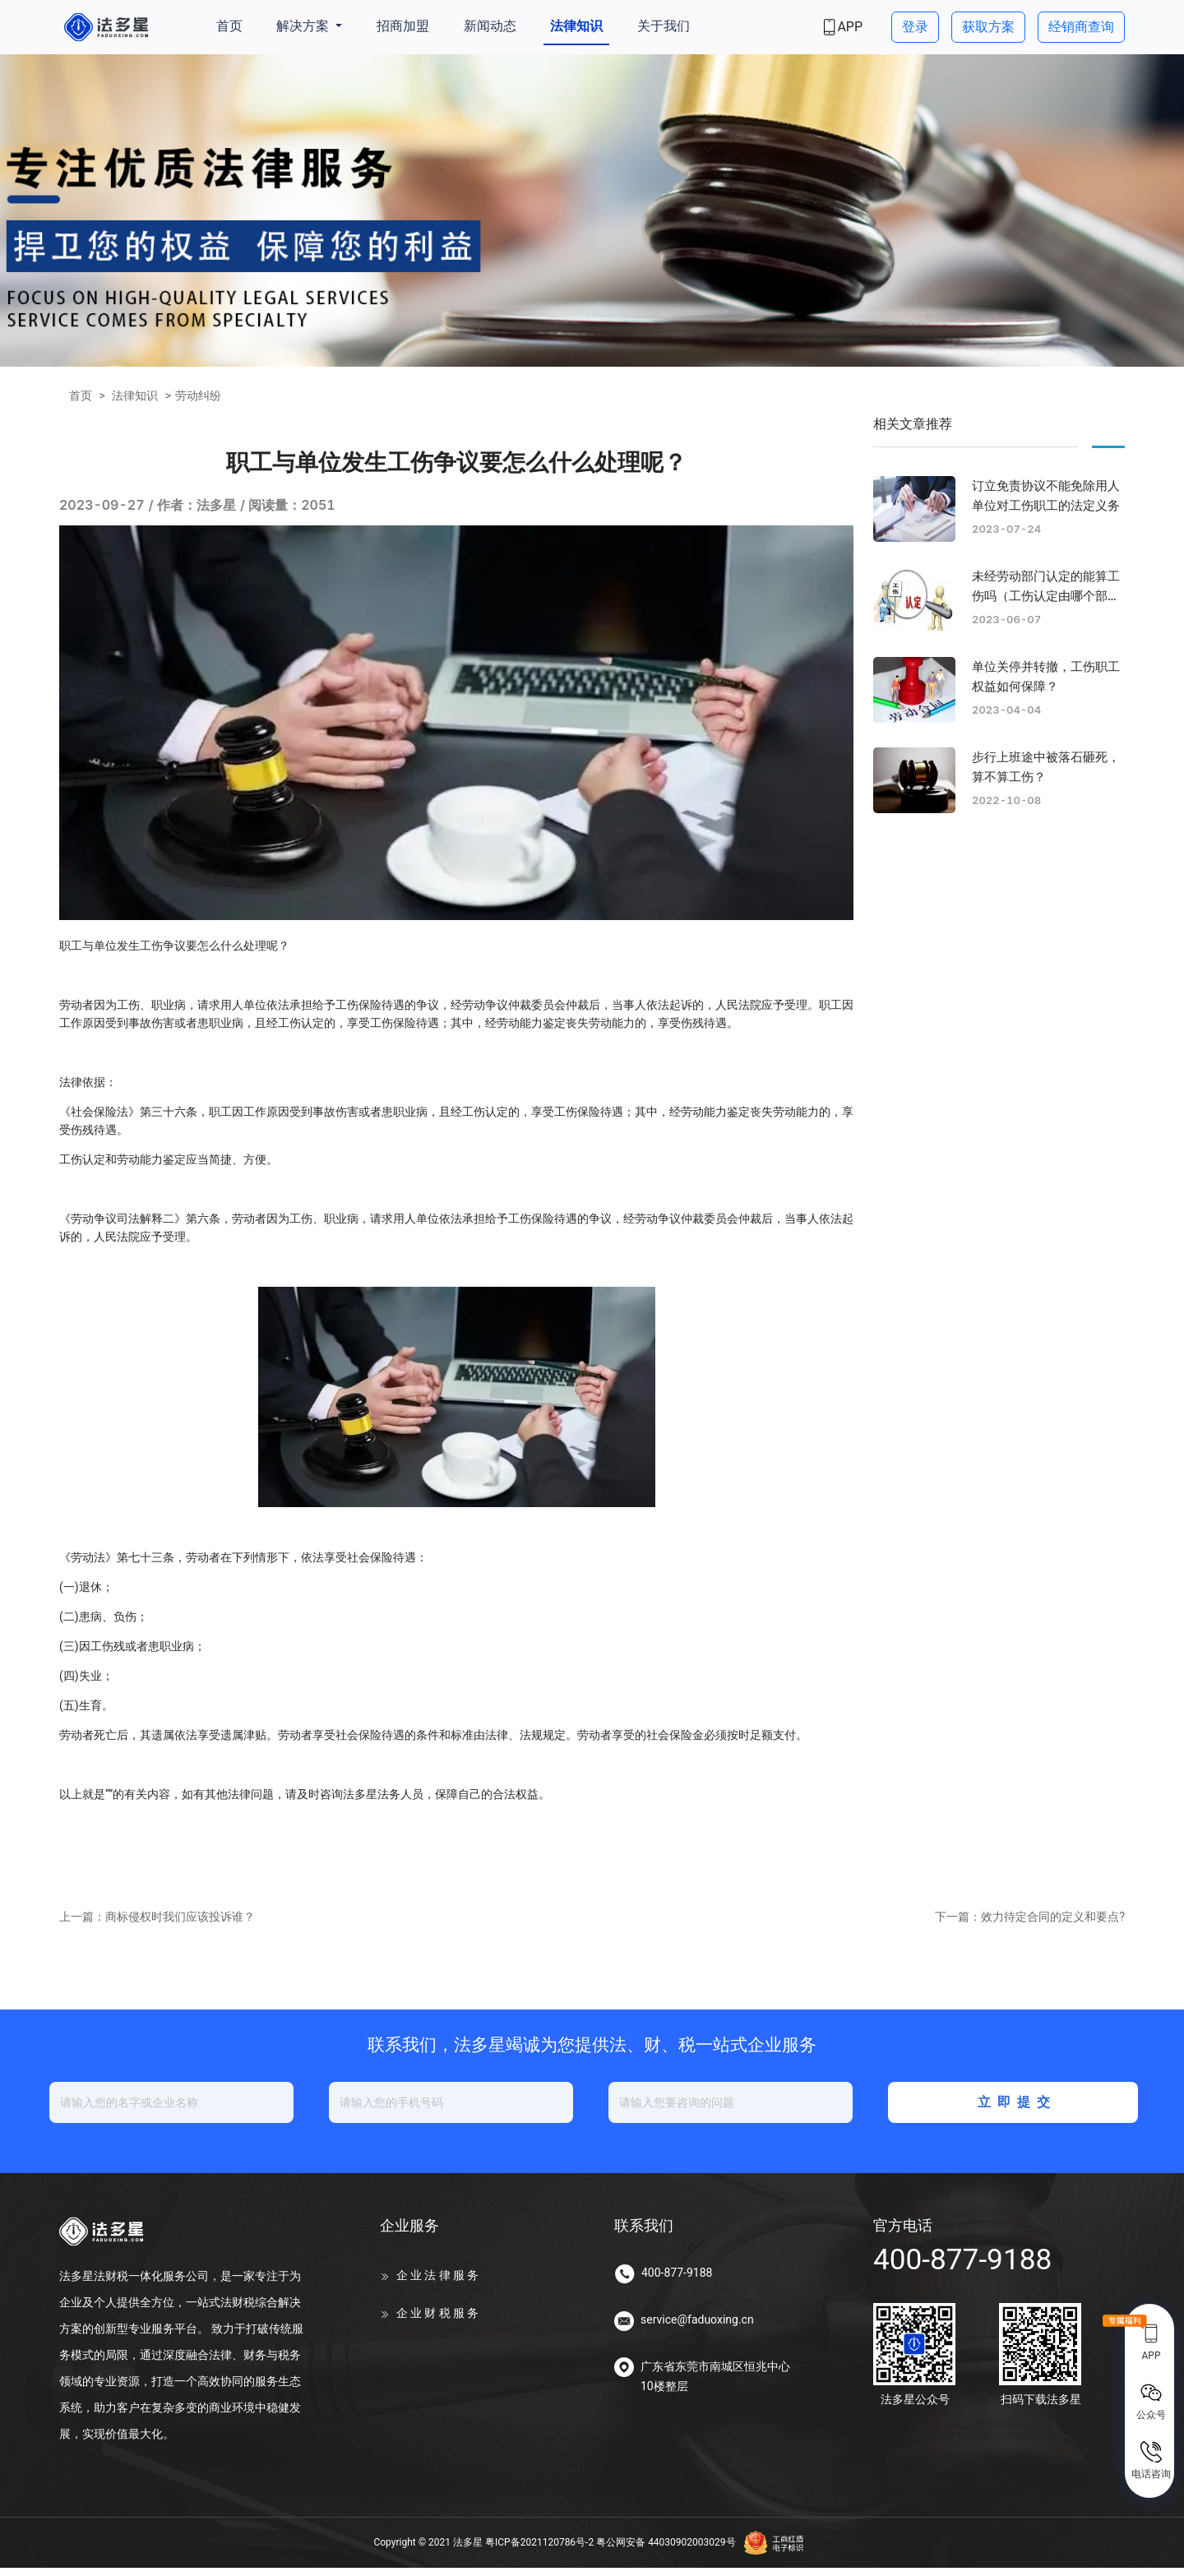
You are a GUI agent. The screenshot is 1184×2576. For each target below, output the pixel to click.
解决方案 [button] (304, 26)
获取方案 (988, 27)
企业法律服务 (438, 2284)
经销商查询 (1081, 27)
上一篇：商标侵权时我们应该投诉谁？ (157, 1925)
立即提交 (1014, 2111)
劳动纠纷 (198, 395)
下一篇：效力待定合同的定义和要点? (1030, 1925)
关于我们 (663, 26)
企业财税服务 (438, 2322)
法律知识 (576, 26)
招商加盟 (403, 26)
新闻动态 (490, 26)
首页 (229, 26)
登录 (915, 27)
